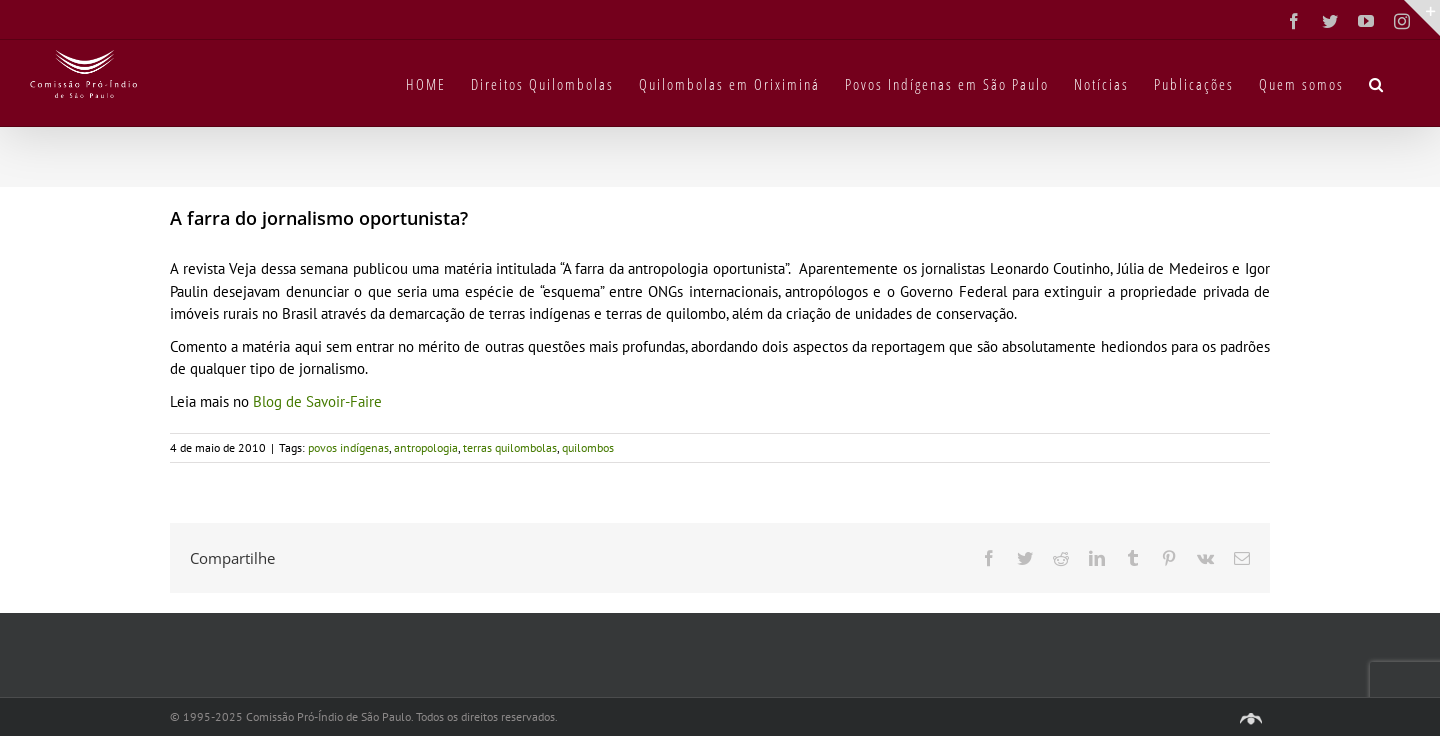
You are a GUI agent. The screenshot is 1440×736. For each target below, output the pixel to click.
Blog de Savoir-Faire (317, 401)
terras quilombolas (510, 447)
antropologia (426, 447)
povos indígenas (348, 447)
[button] (1377, 83)
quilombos (588, 447)
